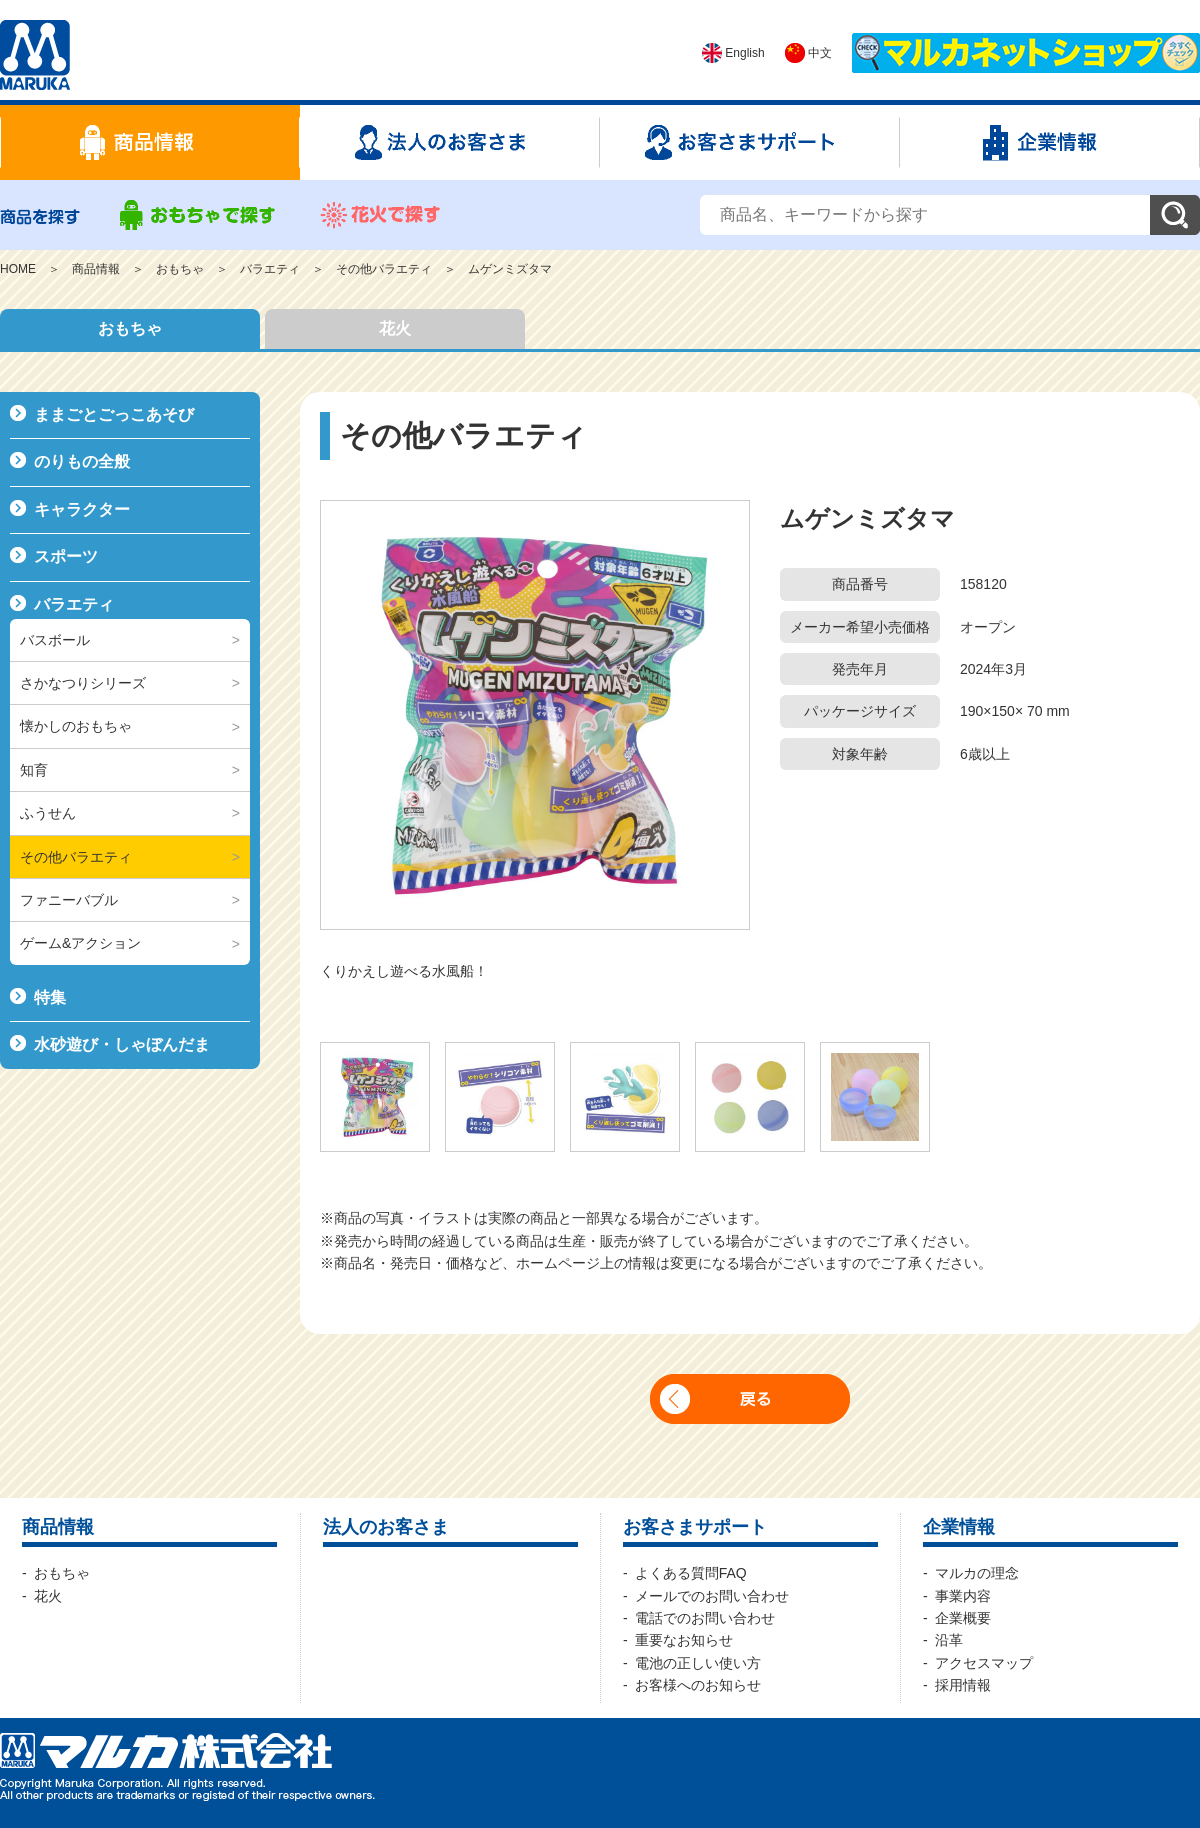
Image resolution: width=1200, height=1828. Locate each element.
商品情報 (96, 269)
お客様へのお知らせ (698, 1685)
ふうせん (48, 813)
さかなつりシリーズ (83, 683)
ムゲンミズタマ (510, 269)
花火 (395, 328)
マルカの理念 (977, 1573)
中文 (808, 53)
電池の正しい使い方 (698, 1663)
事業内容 (963, 1596)
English (733, 53)
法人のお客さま (386, 1527)
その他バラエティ (384, 269)
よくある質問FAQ (691, 1573)
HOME (18, 269)
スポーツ (66, 556)
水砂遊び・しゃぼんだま (122, 1044)
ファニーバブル (69, 900)
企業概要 (963, 1618)
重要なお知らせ (684, 1640)
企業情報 (959, 1527)
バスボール (55, 640)
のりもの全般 (82, 461)
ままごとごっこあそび (114, 414)
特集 (50, 997)
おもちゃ (180, 269)
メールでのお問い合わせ (712, 1596)
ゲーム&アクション (80, 943)
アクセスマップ (984, 1663)
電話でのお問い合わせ (705, 1618)
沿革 (949, 1640)
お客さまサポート (695, 1527)
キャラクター (82, 509)
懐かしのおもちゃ (76, 726)
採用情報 (963, 1685)
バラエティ (270, 269)
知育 (34, 770)
